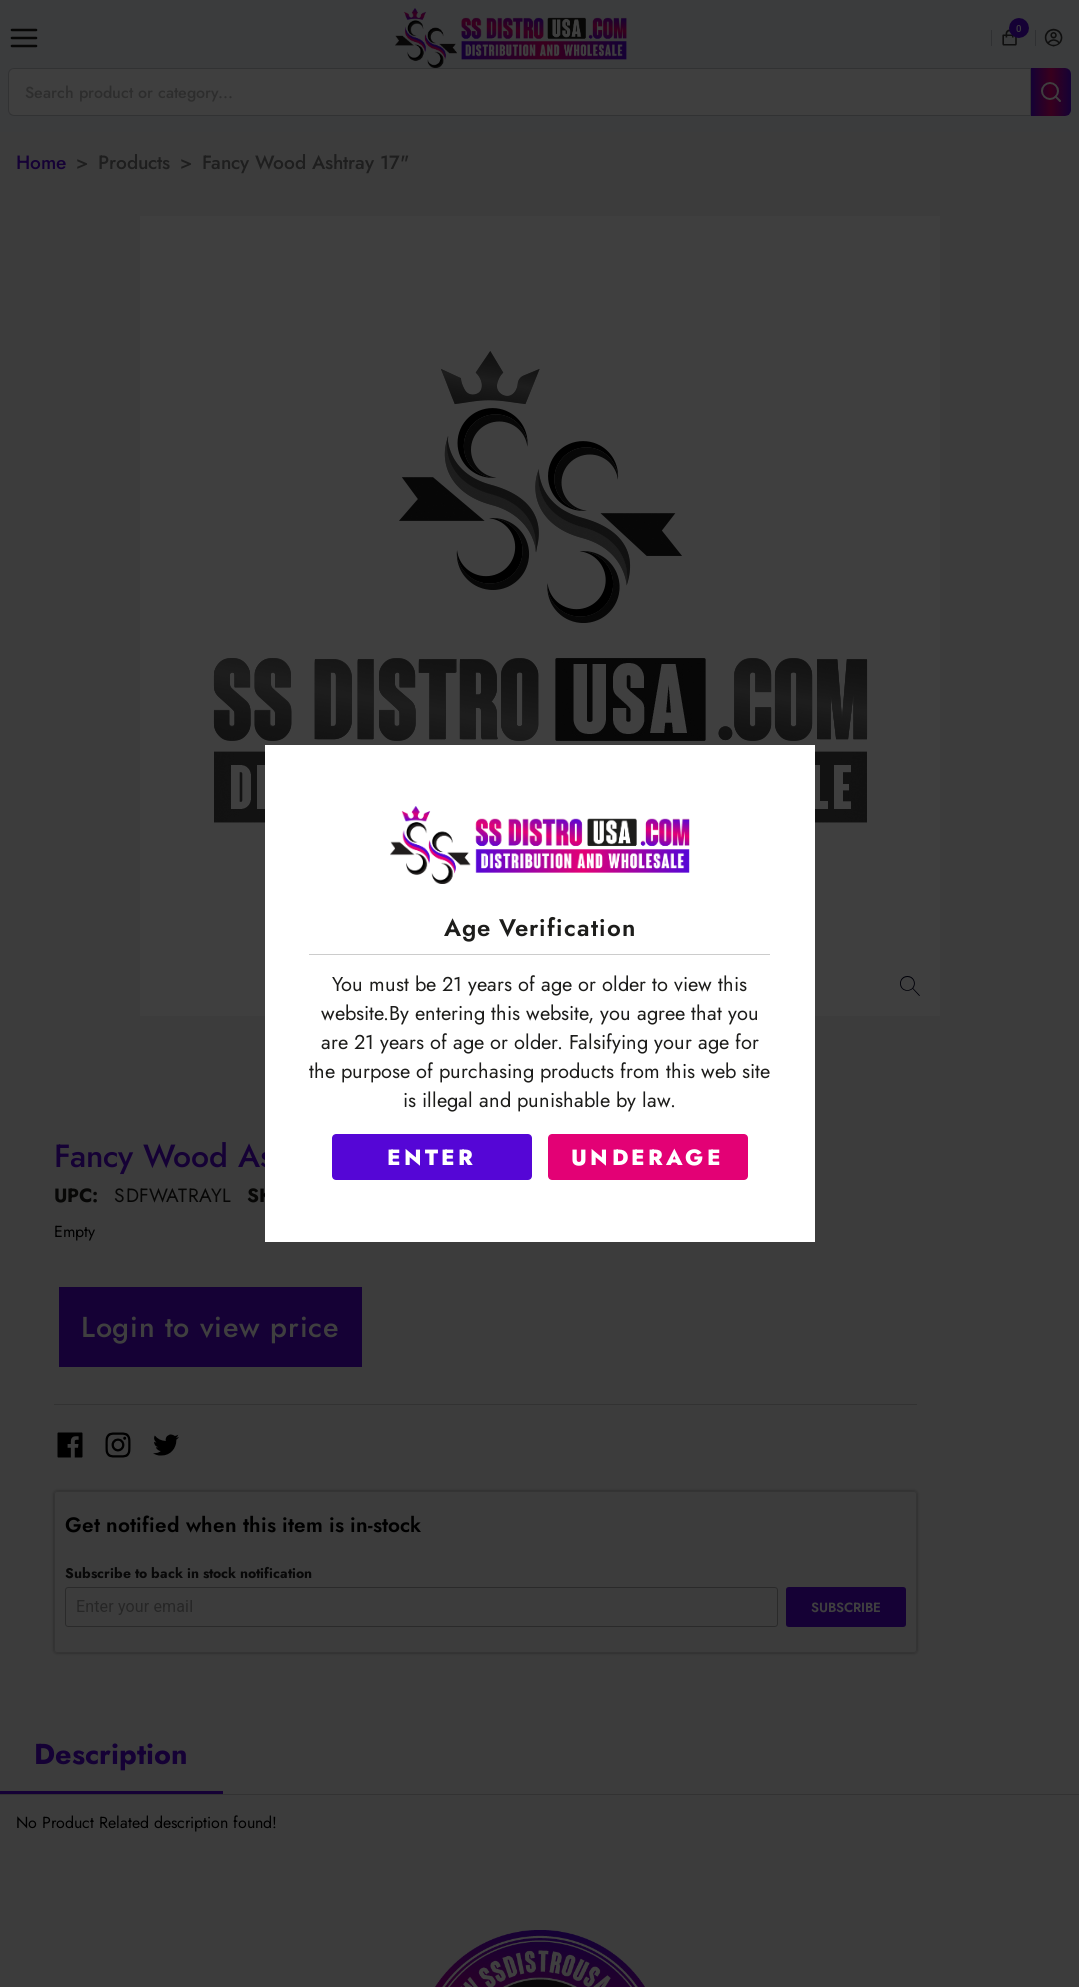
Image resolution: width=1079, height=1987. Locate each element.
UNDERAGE (647, 1157)
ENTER (432, 1157)
